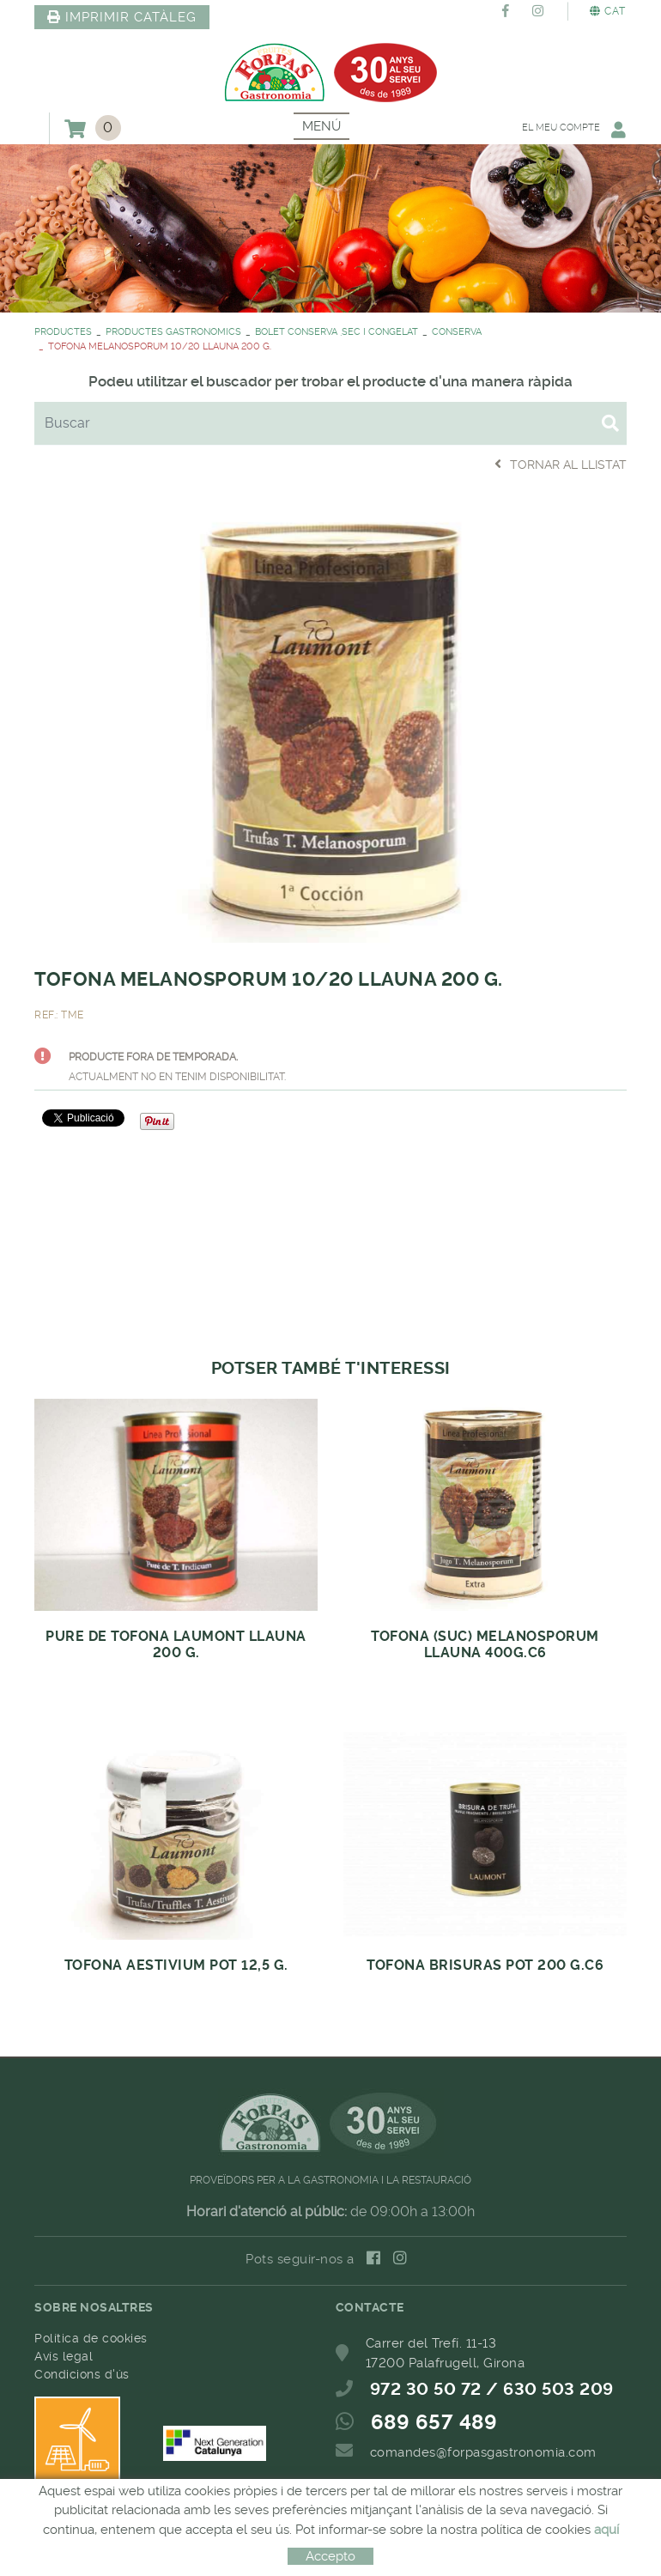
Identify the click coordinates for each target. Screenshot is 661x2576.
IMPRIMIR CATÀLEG (122, 17)
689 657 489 (434, 2422)
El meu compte (572, 129)
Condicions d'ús (82, 2374)
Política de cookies (91, 2338)
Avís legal (63, 2356)
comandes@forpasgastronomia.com (483, 2452)
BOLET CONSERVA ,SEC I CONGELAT (336, 331)
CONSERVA (457, 331)
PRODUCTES (63, 331)
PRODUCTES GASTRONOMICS (173, 331)
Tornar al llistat (560, 464)
